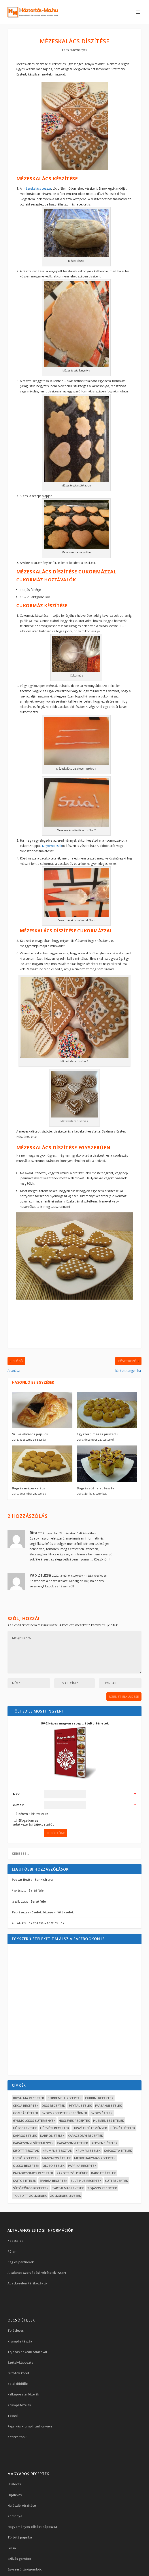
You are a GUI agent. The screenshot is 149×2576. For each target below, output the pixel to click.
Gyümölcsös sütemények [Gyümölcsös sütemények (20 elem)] (34, 2120)
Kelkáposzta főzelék (23, 2394)
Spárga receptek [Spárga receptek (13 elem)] (53, 2180)
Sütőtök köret (18, 2373)
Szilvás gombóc (19, 2559)
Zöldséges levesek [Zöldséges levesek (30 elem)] (65, 2195)
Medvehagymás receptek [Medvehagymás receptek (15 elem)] (95, 2158)
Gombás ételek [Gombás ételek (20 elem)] (25, 2113)
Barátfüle (35, 1890)
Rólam (12, 2251)
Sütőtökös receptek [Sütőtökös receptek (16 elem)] (31, 2188)
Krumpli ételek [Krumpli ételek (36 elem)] (88, 2150)
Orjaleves (15, 2495)
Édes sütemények (74, 50)
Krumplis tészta (20, 2341)
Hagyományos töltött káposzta (32, 2527)
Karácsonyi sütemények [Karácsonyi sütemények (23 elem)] (33, 2143)
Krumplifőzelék (19, 2405)
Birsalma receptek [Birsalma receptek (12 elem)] (28, 2098)
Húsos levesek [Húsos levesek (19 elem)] (25, 2128)
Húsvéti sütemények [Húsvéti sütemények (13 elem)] (90, 2128)
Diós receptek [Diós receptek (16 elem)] (53, 2105)
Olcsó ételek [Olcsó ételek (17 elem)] (54, 2165)
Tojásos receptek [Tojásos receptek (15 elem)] (102, 2188)
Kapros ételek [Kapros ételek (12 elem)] (25, 2135)
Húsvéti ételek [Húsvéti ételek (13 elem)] (122, 2128)
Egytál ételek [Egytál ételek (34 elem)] (80, 2105)
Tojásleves (16, 2330)
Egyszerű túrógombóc (25, 2569)
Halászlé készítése (22, 2505)
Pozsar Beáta (22, 1879)
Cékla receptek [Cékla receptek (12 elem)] (25, 2105)
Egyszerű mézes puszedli (97, 1434)
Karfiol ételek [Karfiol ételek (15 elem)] (52, 2135)
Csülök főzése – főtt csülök (53, 1912)
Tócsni (13, 2416)
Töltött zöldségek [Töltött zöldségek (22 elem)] (30, 2195)
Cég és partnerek (21, 2262)
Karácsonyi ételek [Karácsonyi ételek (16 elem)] (72, 2143)
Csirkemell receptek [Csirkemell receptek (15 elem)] (64, 2098)
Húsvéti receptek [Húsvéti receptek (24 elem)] (54, 2128)
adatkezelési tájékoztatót (33, 1824)
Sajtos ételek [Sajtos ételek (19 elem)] (24, 2180)
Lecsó (12, 2548)
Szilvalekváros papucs (30, 1434)
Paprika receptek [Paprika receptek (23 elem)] (82, 2165)
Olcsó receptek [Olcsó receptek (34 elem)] (26, 2165)
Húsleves (14, 2484)
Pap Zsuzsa (20, 1912)
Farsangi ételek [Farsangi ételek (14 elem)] (108, 2105)
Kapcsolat (15, 2241)
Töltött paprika (20, 2537)
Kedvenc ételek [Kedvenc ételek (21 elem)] (104, 2143)
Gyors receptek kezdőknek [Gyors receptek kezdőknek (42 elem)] (64, 2113)
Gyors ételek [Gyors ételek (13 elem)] (102, 2113)
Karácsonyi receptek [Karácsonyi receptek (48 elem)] (85, 2135)
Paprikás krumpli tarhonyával (30, 2426)
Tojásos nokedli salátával (27, 2352)
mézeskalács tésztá (37, 188)
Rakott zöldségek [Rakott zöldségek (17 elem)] (72, 2173)
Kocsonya (15, 2516)
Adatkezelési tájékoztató (27, 2283)
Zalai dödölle (18, 2384)
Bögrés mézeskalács (28, 1488)
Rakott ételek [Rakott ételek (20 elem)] (103, 2173)
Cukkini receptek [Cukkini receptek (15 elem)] (99, 2098)
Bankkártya (44, 1879)
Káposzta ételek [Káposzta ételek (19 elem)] (118, 2150)
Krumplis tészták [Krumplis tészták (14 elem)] (57, 2150)
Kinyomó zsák (52, 846)
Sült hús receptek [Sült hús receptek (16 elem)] (86, 2180)
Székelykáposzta (21, 2362)
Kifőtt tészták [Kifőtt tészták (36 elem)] (26, 2150)
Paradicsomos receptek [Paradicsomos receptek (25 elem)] (33, 2173)
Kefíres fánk (17, 2437)
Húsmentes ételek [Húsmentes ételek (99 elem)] (108, 2120)
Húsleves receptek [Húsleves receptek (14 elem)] (74, 2120)
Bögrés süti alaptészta (96, 1488)
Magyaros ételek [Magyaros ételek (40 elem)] (56, 2158)
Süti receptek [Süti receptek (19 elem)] (116, 2180)
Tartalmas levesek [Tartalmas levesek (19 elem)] (68, 2188)
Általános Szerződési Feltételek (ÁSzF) (37, 2273)
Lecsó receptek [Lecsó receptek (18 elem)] (26, 2158)
